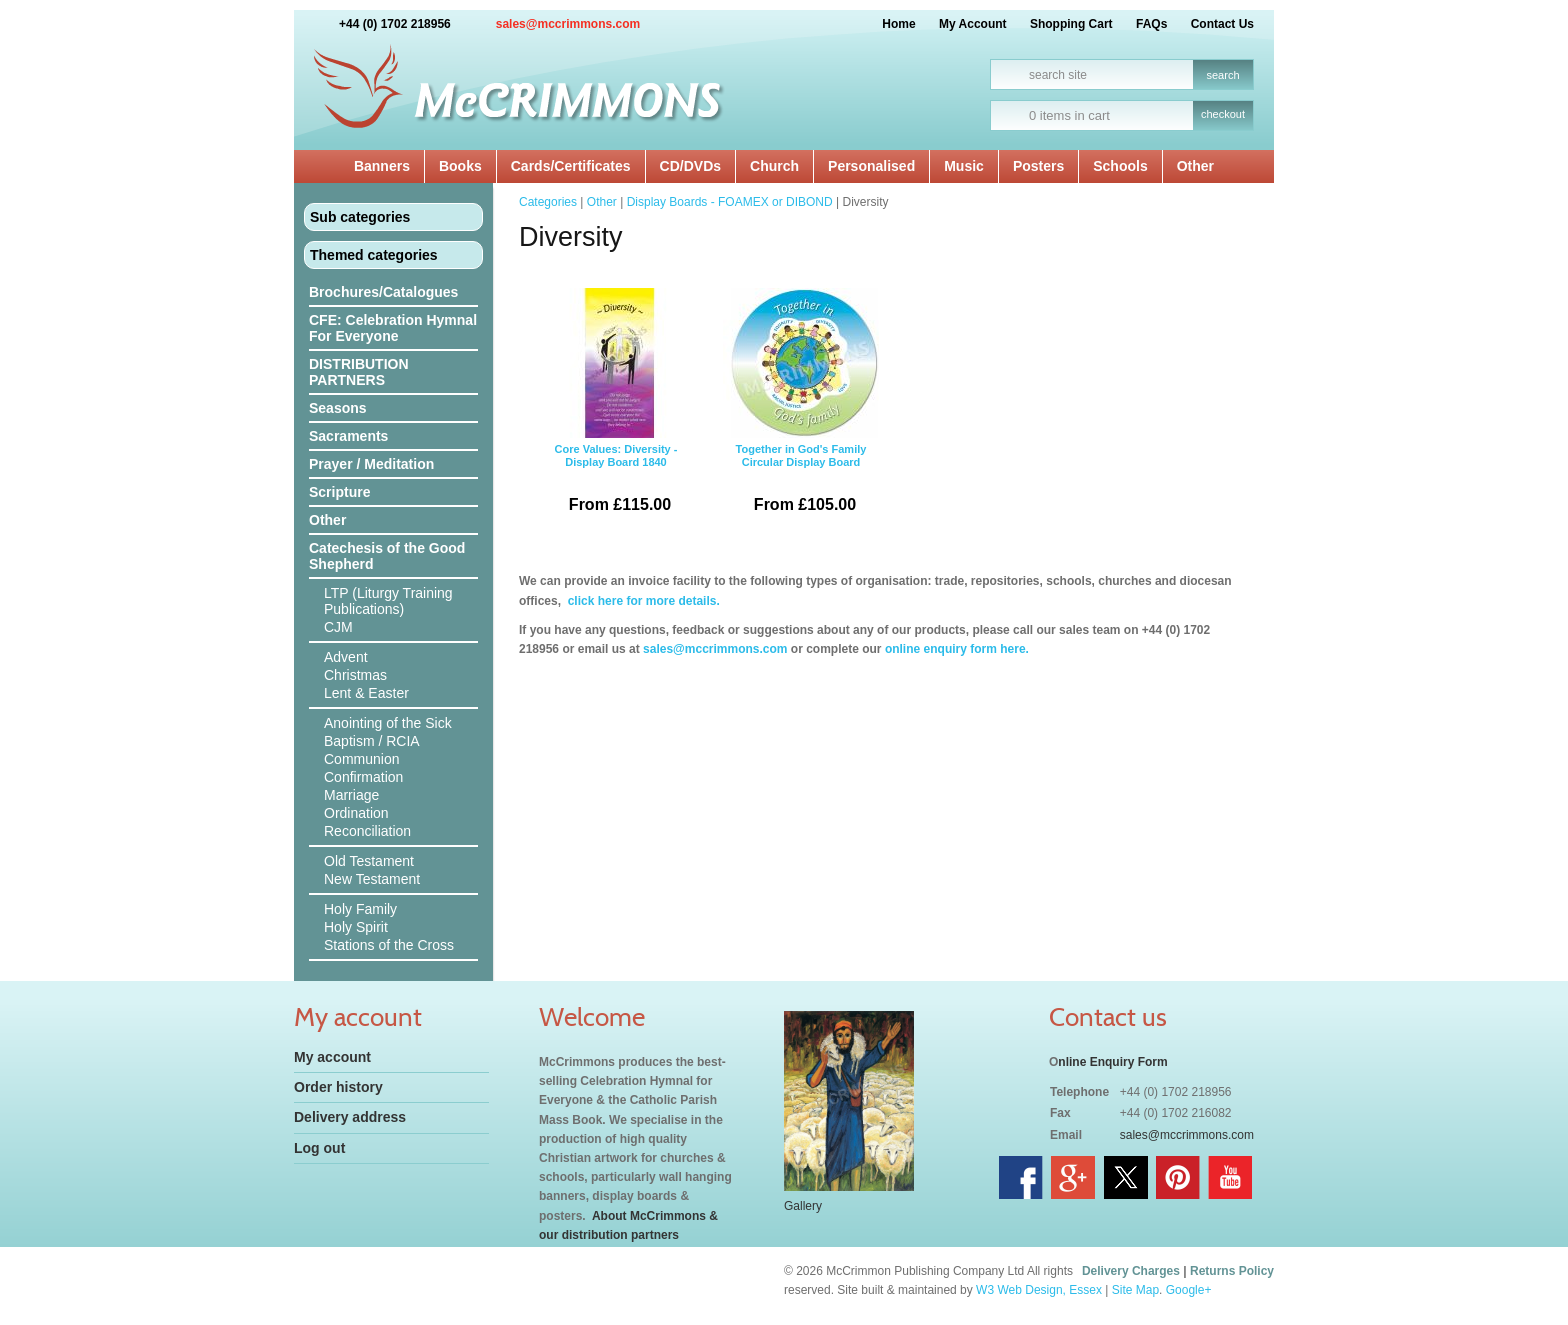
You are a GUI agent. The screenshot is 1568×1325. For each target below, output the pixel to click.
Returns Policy (1232, 1271)
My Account (973, 24)
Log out (319, 1148)
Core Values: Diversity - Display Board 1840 (616, 408)
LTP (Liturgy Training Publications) (388, 601)
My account (332, 1057)
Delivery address (350, 1117)
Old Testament (369, 861)
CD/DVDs (690, 166)
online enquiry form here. (957, 649)
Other (1195, 166)
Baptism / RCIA (372, 741)
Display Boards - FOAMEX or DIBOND (730, 202)
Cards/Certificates (571, 166)
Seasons (338, 408)
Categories (548, 202)
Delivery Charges (1131, 1271)
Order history (338, 1087)
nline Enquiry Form (1112, 1062)
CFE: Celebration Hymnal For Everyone (393, 328)
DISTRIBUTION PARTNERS (359, 372)
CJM (338, 627)
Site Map (1135, 1290)
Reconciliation (367, 831)
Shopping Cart (1071, 24)
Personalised (871, 166)
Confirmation (363, 777)
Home (898, 24)
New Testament (372, 879)
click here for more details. (641, 601)
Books (460, 166)
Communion (361, 759)
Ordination (356, 813)
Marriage (351, 795)
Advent (346, 657)
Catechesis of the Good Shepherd (387, 556)
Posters (1038, 166)
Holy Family (360, 909)
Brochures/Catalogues (383, 292)
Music (964, 166)
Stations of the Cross (389, 945)
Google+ (1189, 1290)
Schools (1120, 166)
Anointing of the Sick (388, 723)
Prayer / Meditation (371, 464)
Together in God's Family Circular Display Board (801, 408)
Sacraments (348, 436)
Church (774, 166)
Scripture (339, 492)
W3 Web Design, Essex (1039, 1290)
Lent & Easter (366, 693)
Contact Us (1222, 24)
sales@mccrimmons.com (568, 24)
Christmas (355, 675)
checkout (1223, 114)
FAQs (1151, 24)
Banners (382, 166)
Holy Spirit (356, 927)
